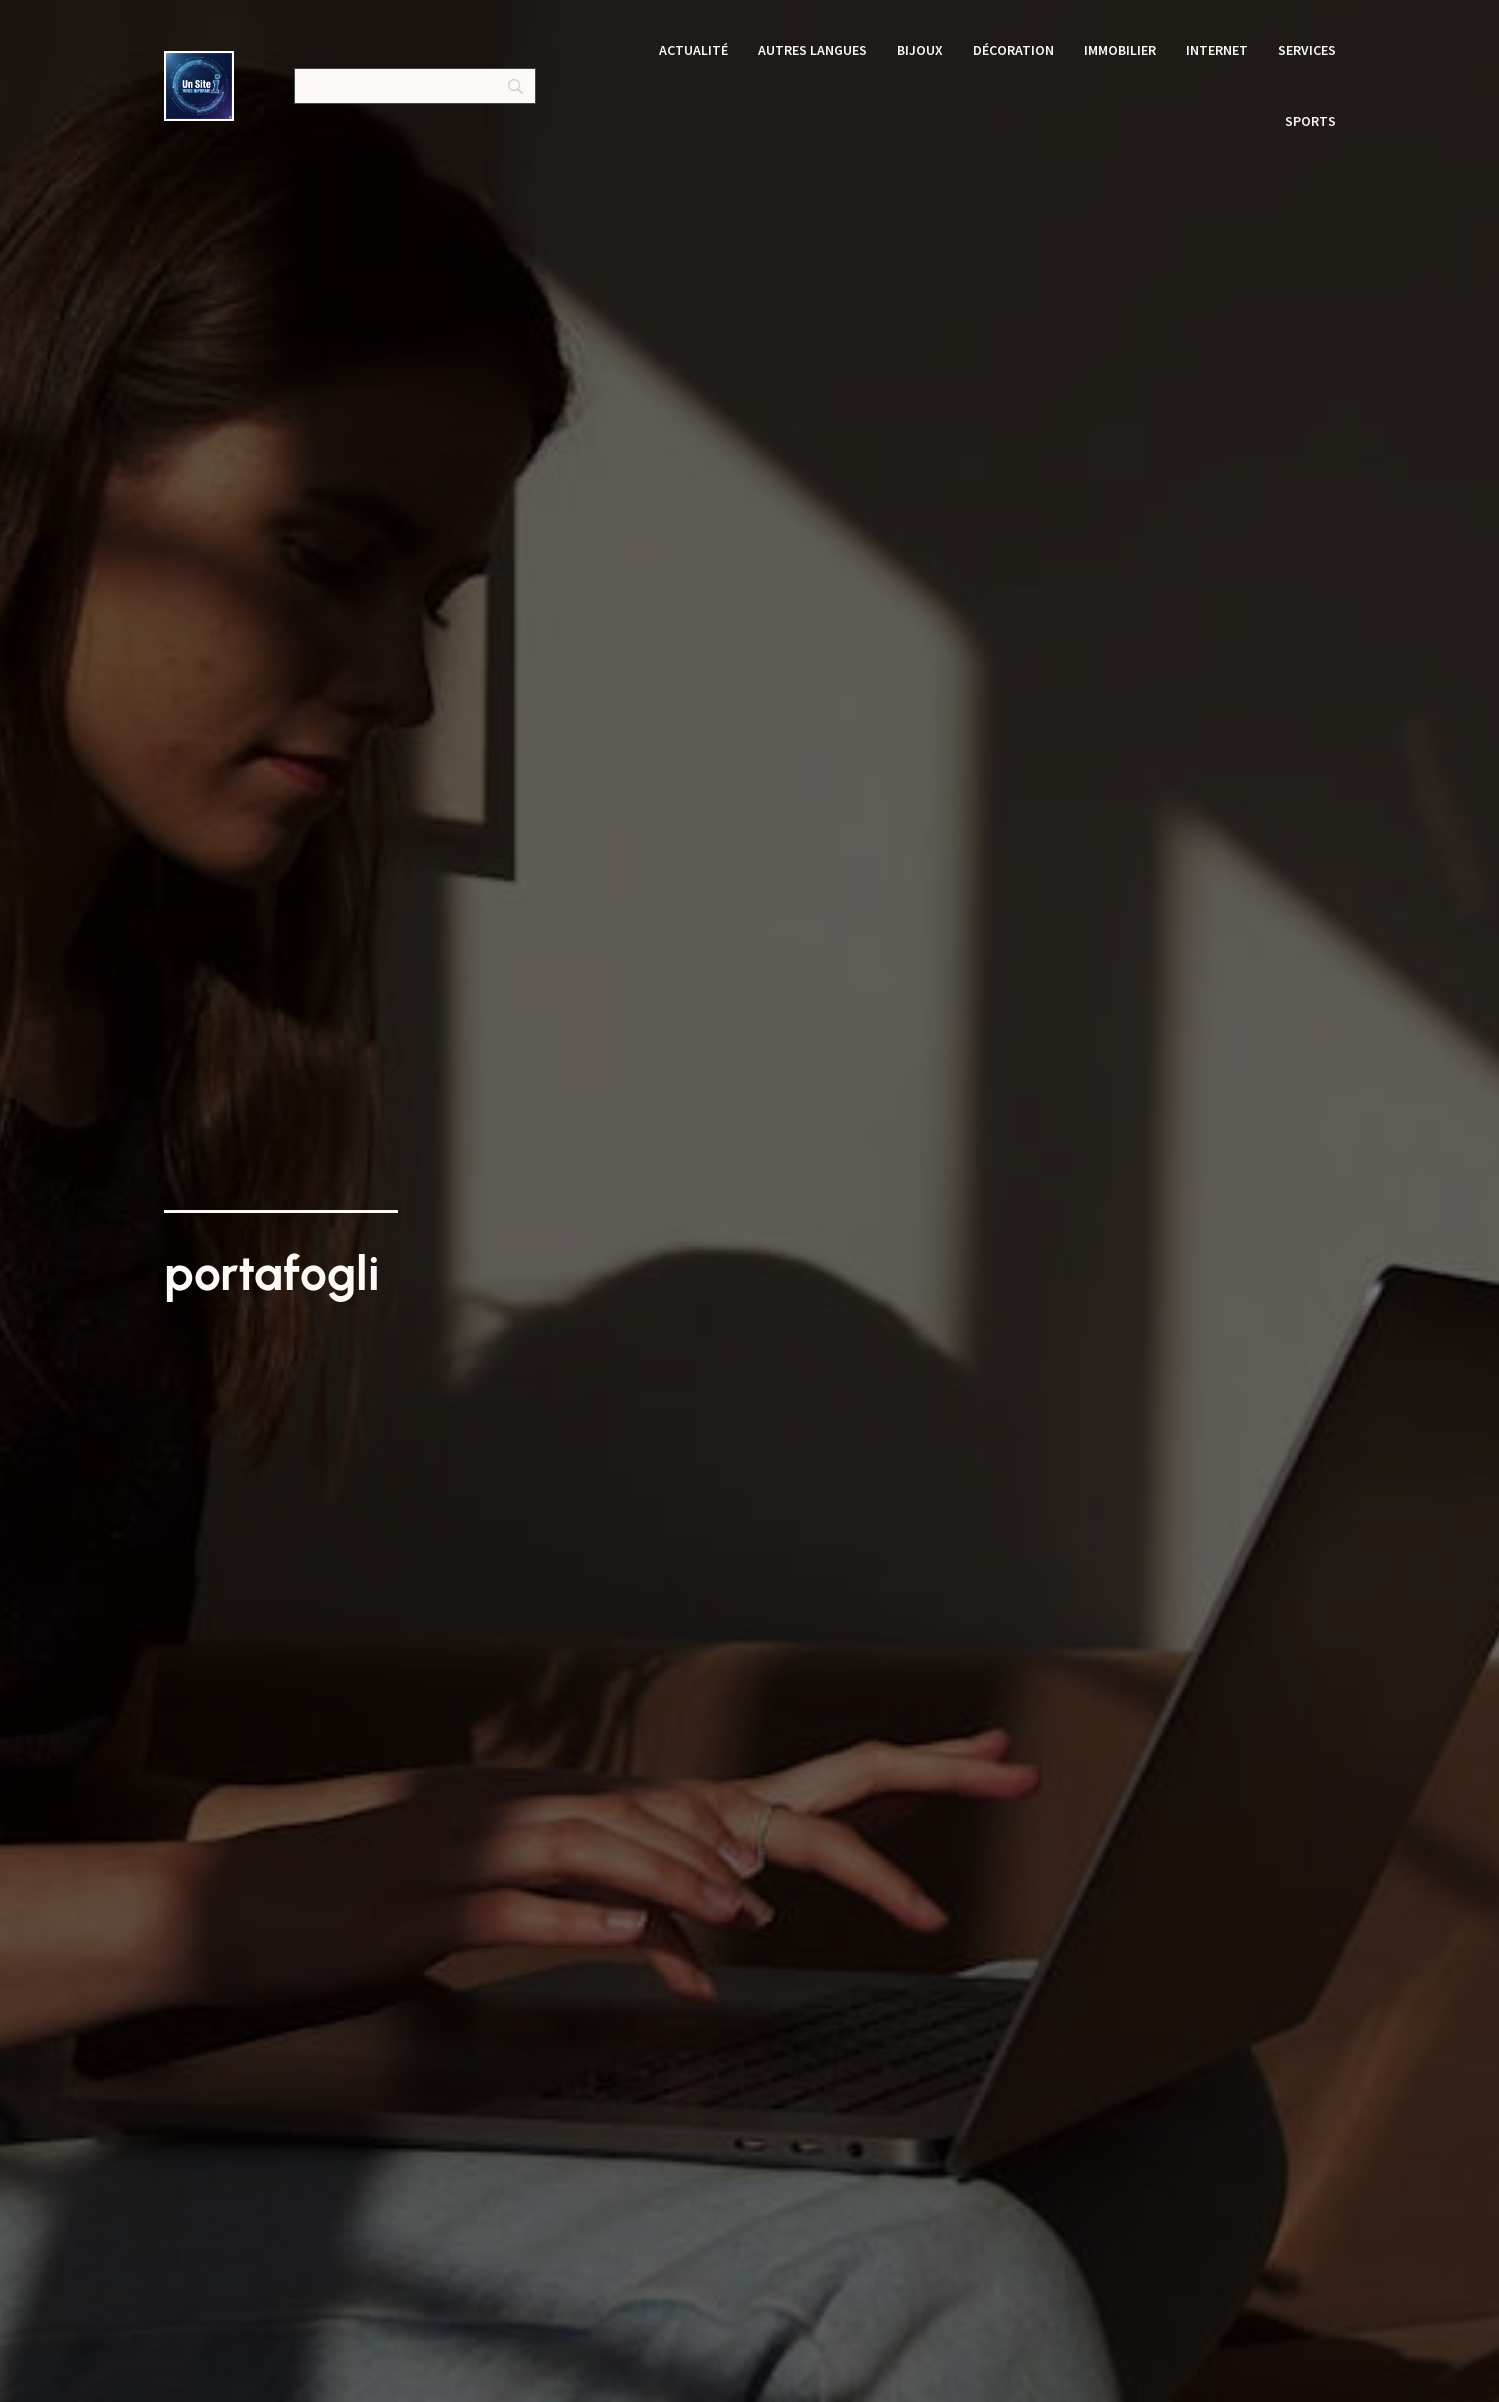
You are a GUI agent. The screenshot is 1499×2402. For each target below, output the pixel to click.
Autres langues (812, 50)
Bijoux (920, 50)
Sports (1310, 121)
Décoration (1013, 50)
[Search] (415, 86)
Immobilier (1120, 50)
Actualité (693, 50)
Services (1307, 50)
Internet (1217, 50)
